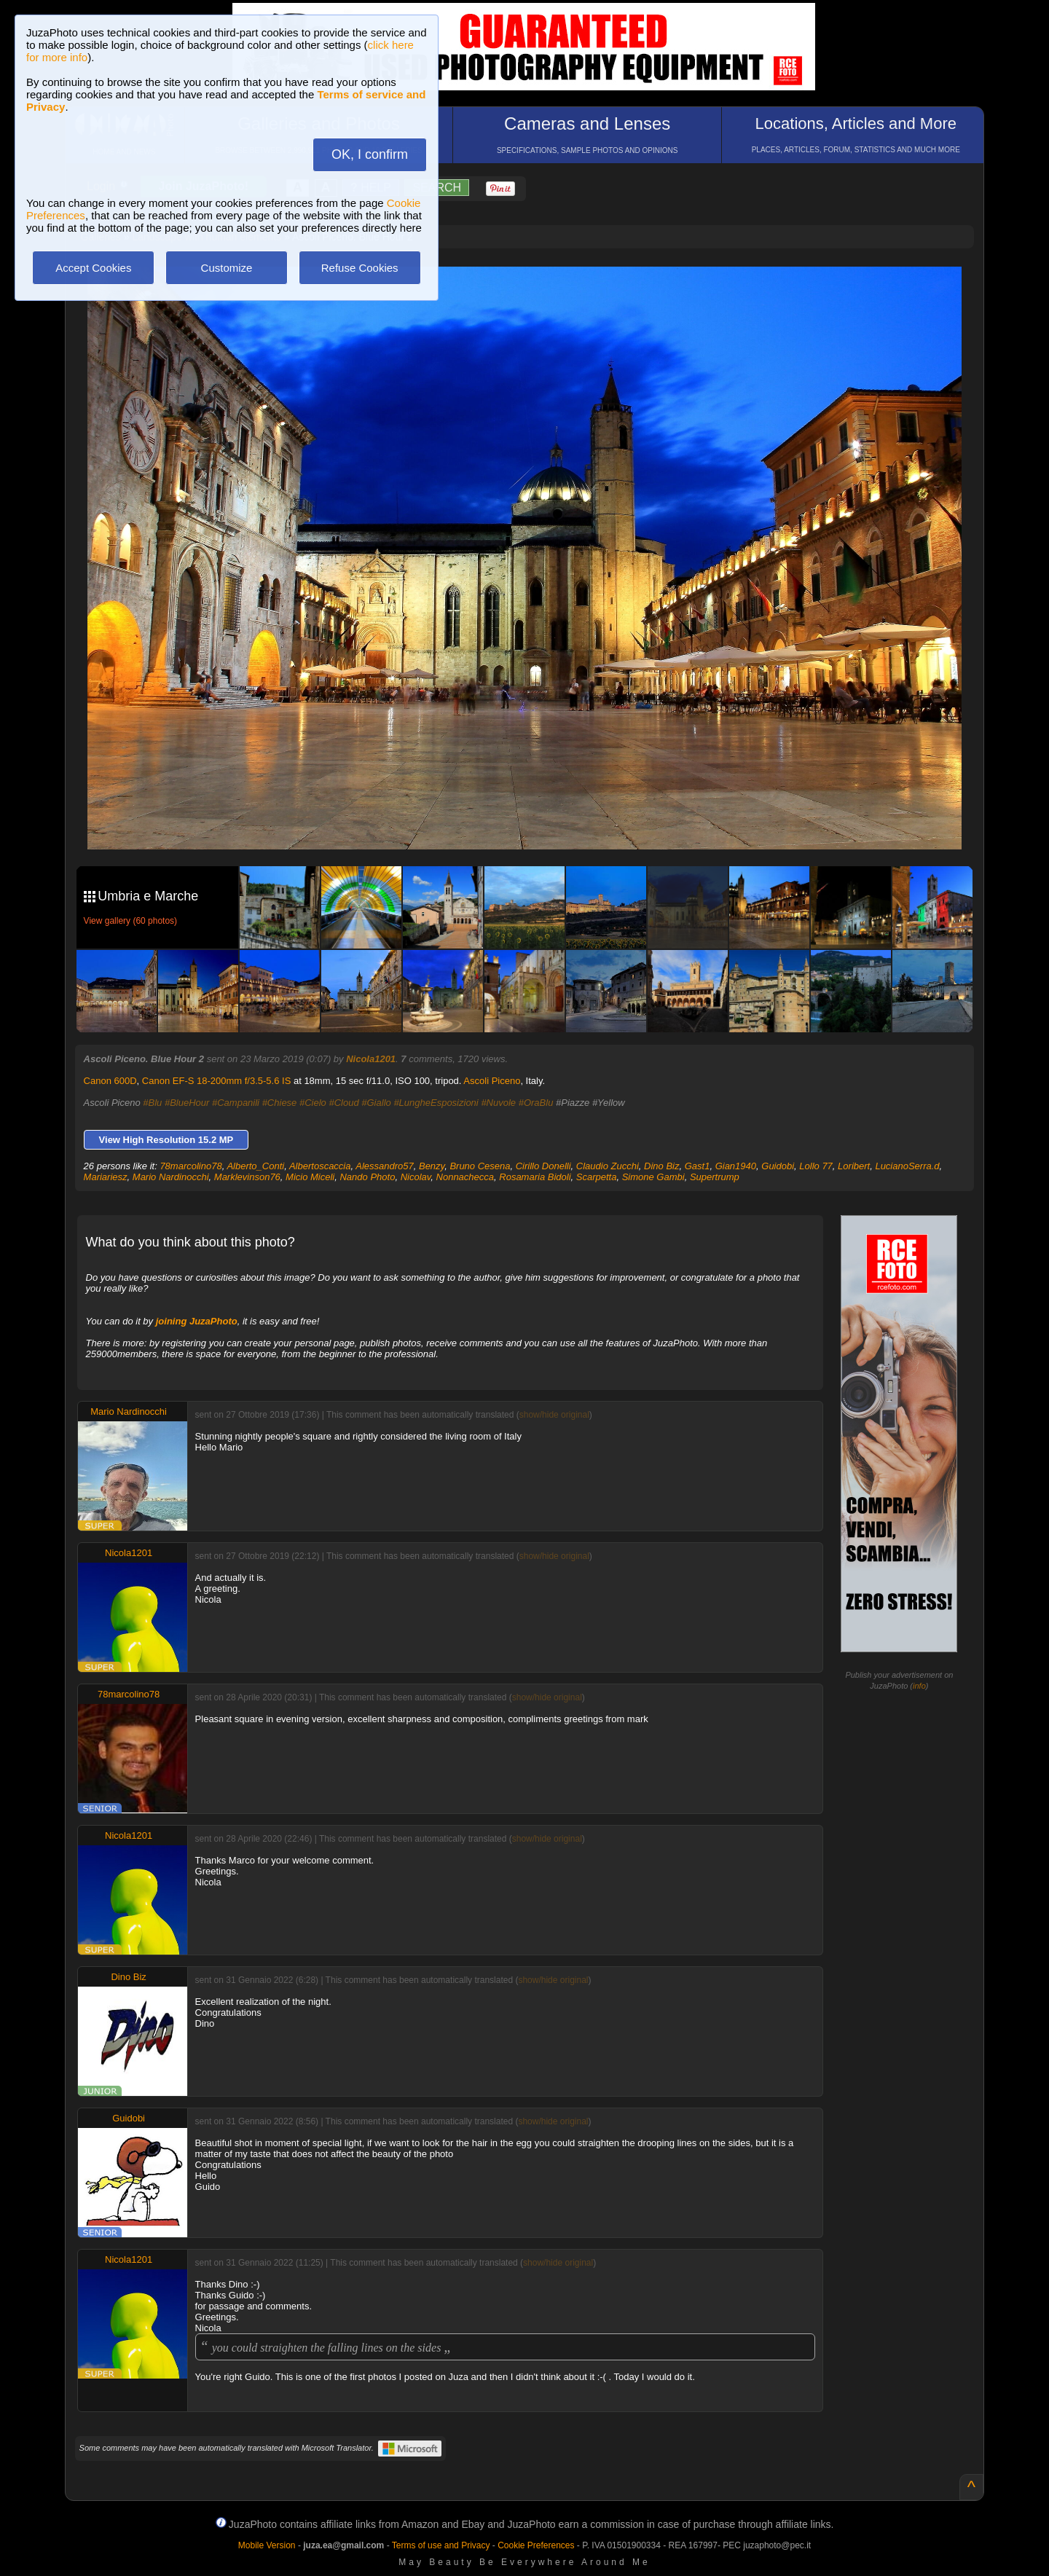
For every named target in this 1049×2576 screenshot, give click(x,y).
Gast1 (697, 1166)
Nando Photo (367, 1176)
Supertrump (714, 1176)
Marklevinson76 (247, 1176)
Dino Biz (661, 1166)
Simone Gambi (653, 1176)
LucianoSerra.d (907, 1166)
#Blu (152, 1102)
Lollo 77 (816, 1166)
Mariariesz (105, 1176)
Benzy (431, 1166)
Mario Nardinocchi (171, 1176)
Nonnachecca (465, 1176)
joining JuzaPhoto (196, 1321)
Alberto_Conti (255, 1166)
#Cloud (343, 1102)
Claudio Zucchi (607, 1166)
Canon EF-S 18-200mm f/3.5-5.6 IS (216, 1080)
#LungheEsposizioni (435, 1102)
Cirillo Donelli (543, 1166)
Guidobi (777, 1166)
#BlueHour (187, 1102)
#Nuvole (498, 1102)
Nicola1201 (371, 1058)
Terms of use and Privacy (441, 2545)
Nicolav (416, 1176)
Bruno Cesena (479, 1166)
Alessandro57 (384, 1166)
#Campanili (235, 1102)
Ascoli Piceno (491, 1080)
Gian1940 (735, 1166)
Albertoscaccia (320, 1166)
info (919, 1685)
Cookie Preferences (536, 2545)
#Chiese (279, 1102)
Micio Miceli (310, 1176)
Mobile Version (267, 2545)
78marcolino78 (190, 1166)
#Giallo (375, 1102)
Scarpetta (596, 1176)
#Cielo (312, 1102)
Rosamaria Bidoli (534, 1176)
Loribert (854, 1166)
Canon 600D (110, 1080)
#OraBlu (536, 1102)
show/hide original (554, 1415)
